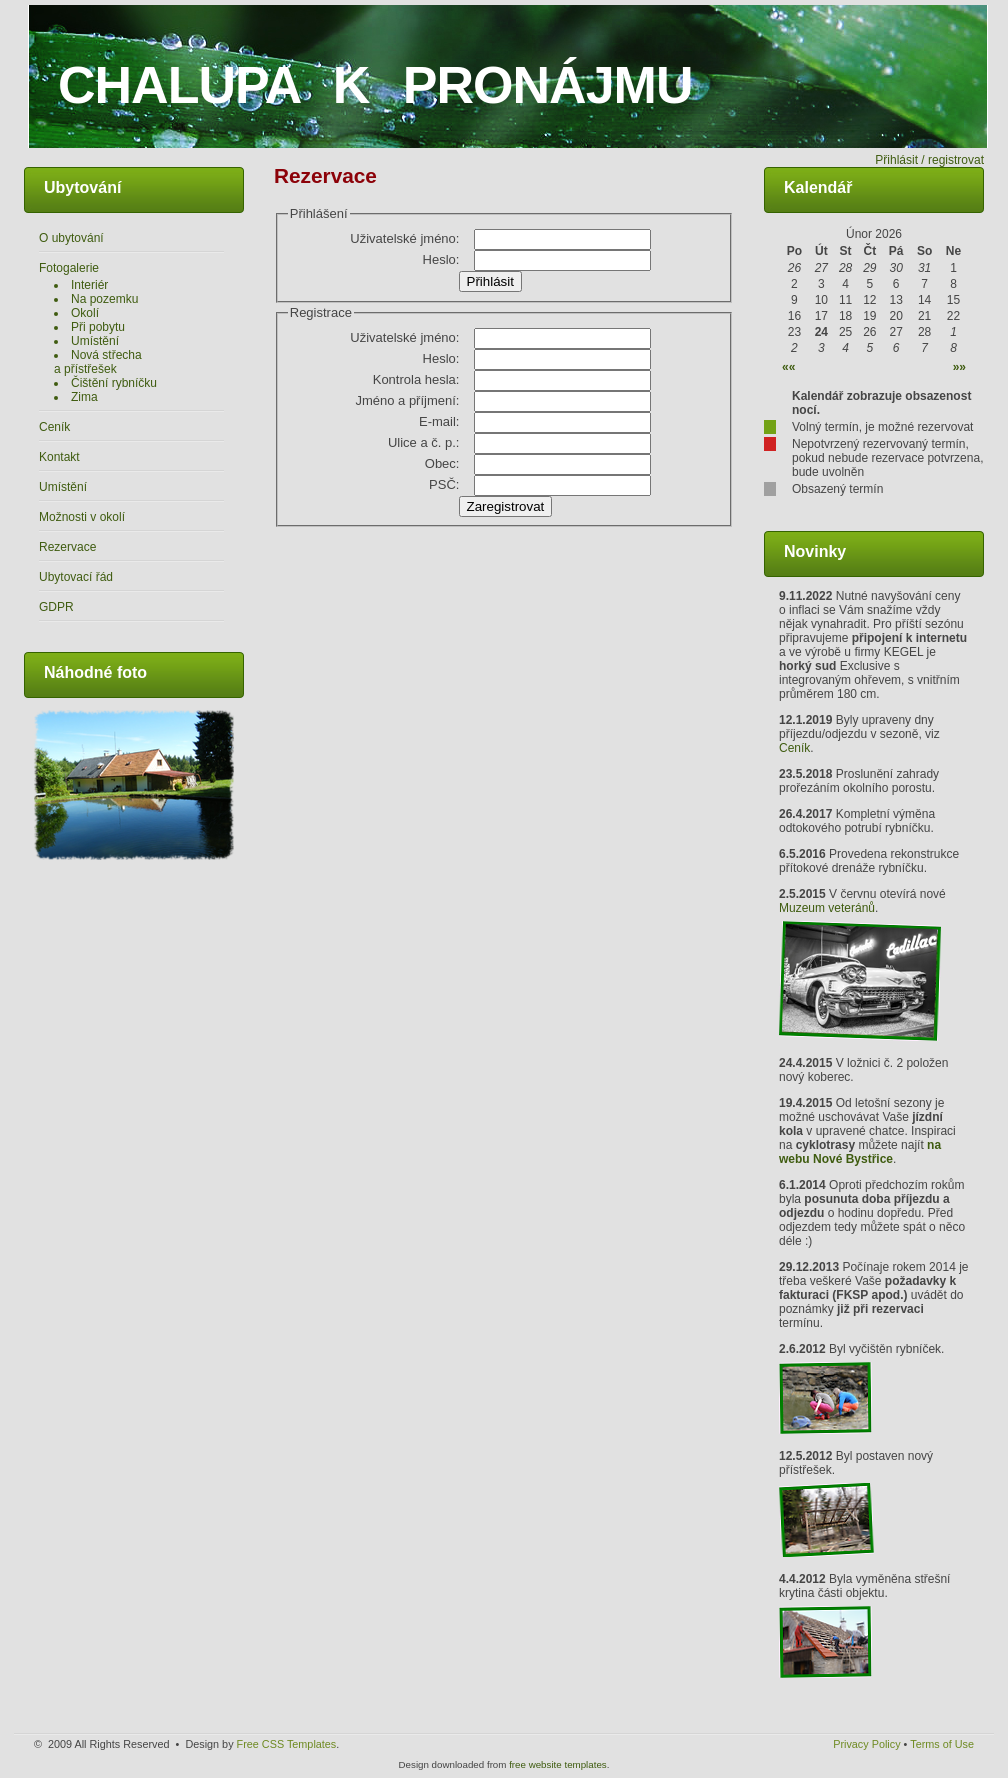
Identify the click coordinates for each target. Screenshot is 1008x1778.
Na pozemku (104, 299)
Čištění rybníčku (114, 383)
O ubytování (71, 238)
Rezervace (67, 547)
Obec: (442, 463)
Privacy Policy (866, 1744)
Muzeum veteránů (827, 908)
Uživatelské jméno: (404, 238)
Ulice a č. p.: (424, 442)
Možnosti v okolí (82, 517)
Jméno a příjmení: (407, 400)
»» (959, 367)
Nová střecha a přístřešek (98, 362)
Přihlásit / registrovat (929, 160)
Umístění (95, 341)
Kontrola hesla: (416, 379)
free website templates (558, 1764)
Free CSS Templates (287, 1744)
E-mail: (439, 421)
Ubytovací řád (76, 577)
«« (788, 367)
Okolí (85, 313)
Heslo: (441, 259)
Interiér (89, 285)
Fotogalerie (69, 268)
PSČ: (444, 484)
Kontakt (59, 457)
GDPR (56, 607)
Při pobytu (98, 327)
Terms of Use (942, 1744)
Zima (84, 397)
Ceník (54, 427)
